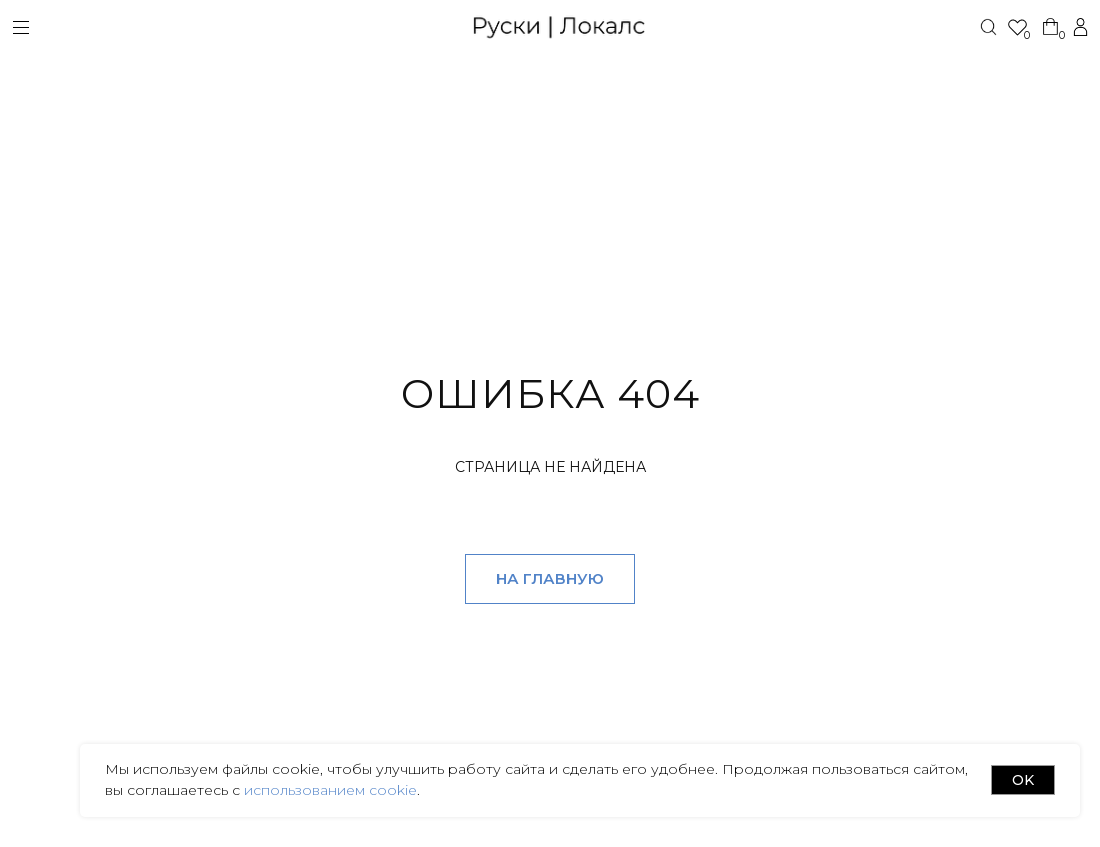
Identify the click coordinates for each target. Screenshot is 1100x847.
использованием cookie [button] (328, 790)
